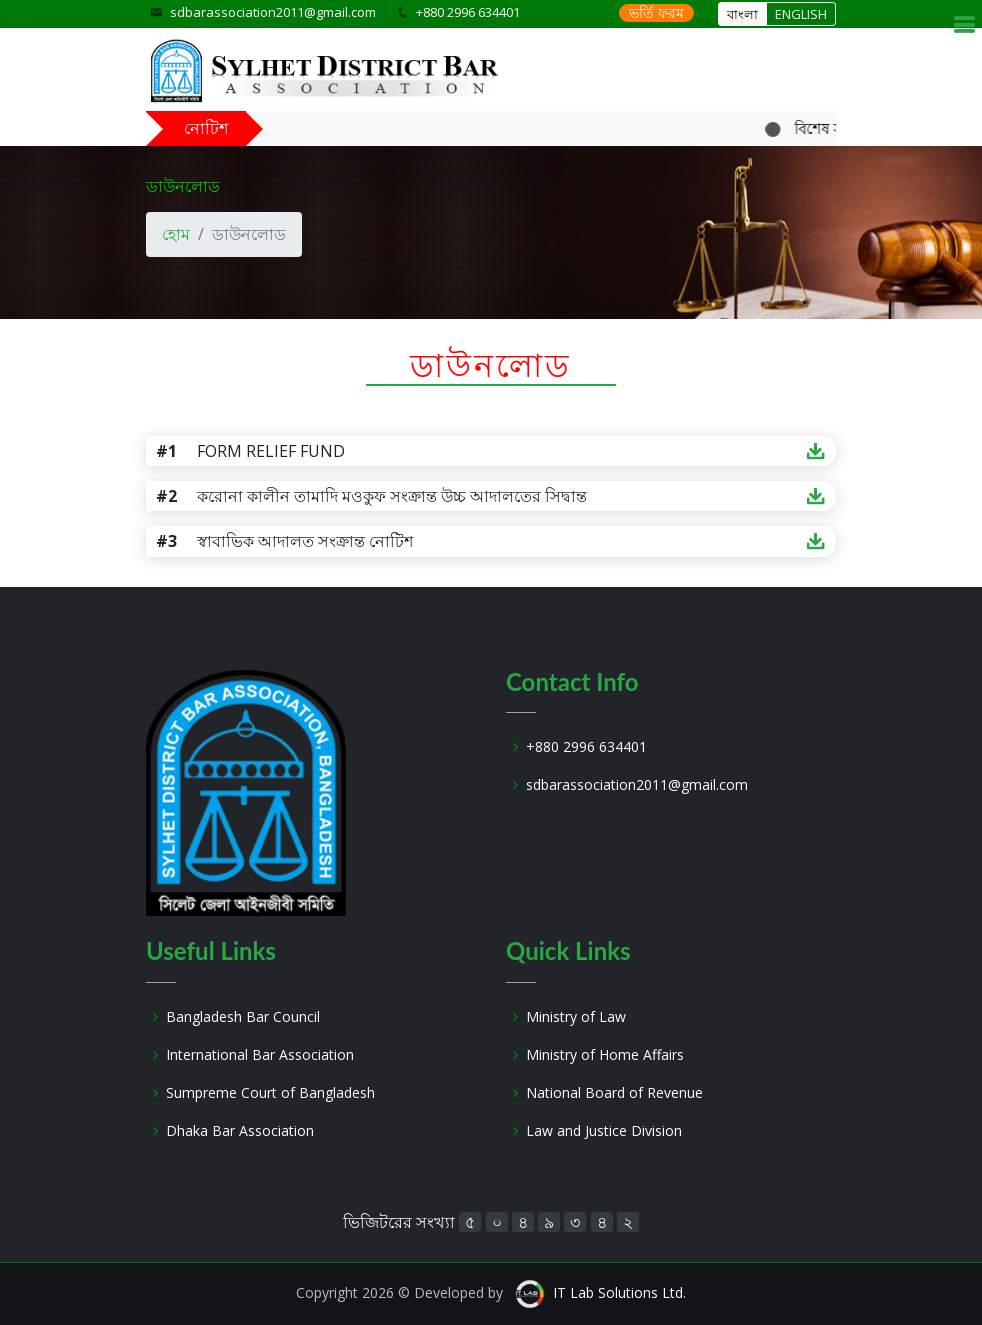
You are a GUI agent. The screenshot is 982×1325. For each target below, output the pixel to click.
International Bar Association (260, 1055)
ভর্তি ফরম (656, 12)
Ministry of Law (576, 1017)
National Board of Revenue (614, 1093)
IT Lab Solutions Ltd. (619, 1292)
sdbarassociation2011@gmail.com (273, 12)
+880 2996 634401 (586, 747)
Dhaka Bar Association (240, 1131)
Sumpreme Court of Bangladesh (270, 1093)
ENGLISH (801, 14)
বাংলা (742, 14)
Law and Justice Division (604, 1131)
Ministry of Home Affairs (605, 1055)
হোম (176, 234)
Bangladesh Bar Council (243, 1017)
